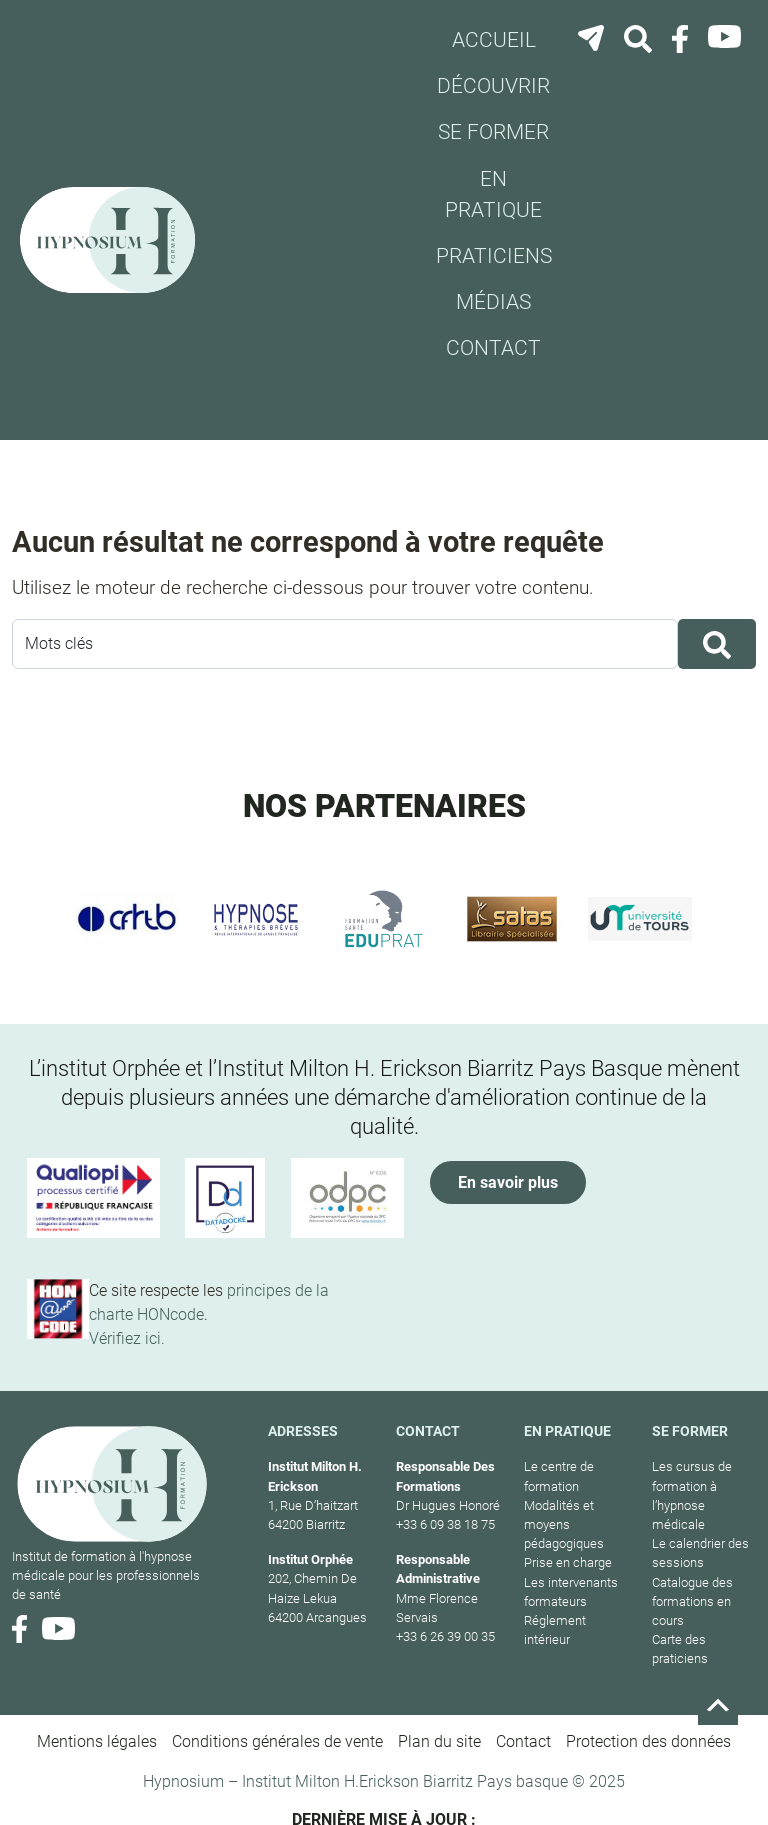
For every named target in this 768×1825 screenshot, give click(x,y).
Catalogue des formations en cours (692, 1601)
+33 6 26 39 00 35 (445, 1636)
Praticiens (494, 256)
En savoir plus (508, 1182)
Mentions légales (97, 1741)
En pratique (493, 194)
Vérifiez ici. (127, 1338)
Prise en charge (568, 1562)
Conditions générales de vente (277, 1741)
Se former (493, 132)
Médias (493, 302)
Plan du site (439, 1741)
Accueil (494, 40)
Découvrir (493, 86)
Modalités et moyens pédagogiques (564, 1524)
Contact (493, 348)
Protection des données (648, 1741)
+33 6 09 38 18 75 (445, 1524)
